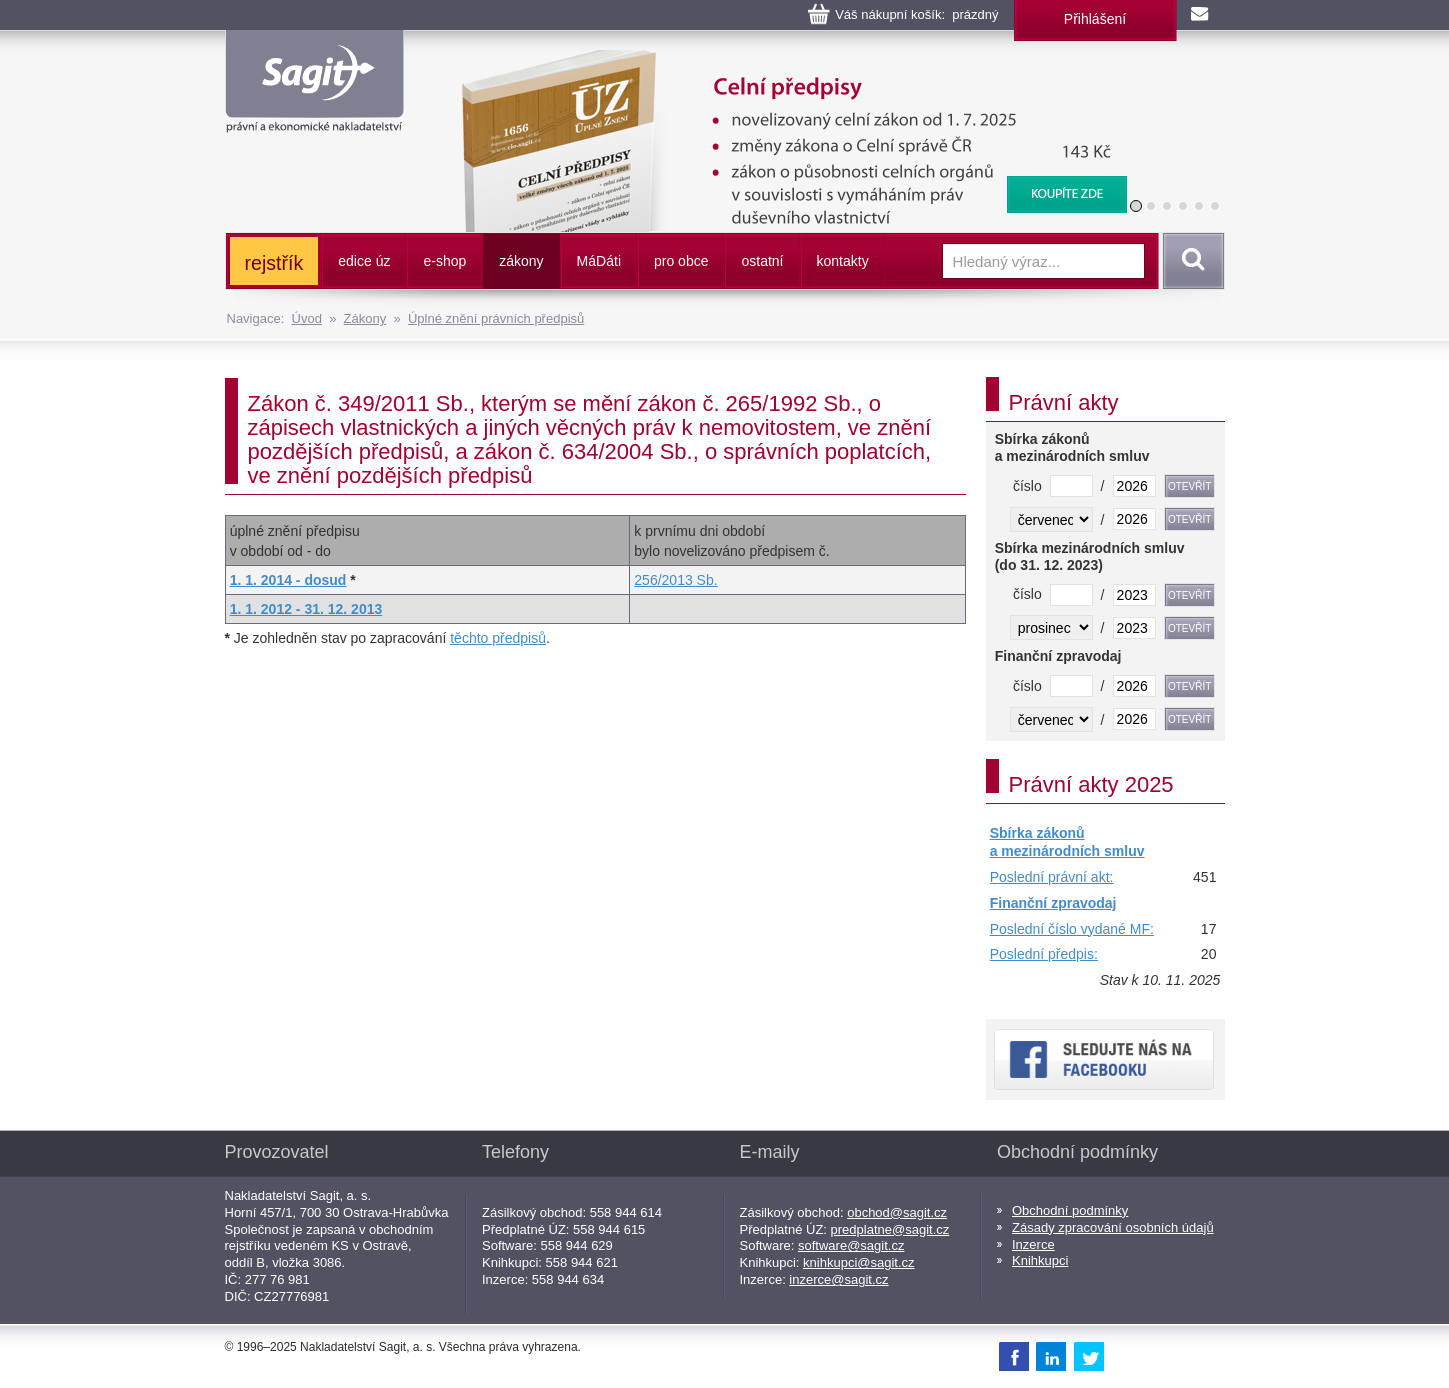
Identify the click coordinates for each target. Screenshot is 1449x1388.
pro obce (681, 261)
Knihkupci (1040, 1260)
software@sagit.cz (851, 1245)
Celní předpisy (781, 60)
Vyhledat (1190, 261)
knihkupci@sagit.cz (858, 1262)
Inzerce (1033, 1244)
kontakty (843, 261)
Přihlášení (1095, 19)
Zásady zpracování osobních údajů (1113, 1227)
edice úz (364, 261)
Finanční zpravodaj (1053, 903)
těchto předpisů (498, 638)
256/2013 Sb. (675, 580)
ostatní (762, 261)
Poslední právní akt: (1052, 877)
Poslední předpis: (1044, 954)
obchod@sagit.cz (897, 1212)
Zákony (365, 318)
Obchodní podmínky (1070, 1210)
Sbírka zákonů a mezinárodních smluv (1067, 842)
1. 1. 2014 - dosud (288, 580)
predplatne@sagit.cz (890, 1229)
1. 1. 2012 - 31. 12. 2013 (306, 609)
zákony (521, 261)
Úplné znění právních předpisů (496, 318)
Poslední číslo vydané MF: (1072, 929)
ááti (599, 261)
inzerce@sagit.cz (838, 1279)
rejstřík (274, 263)
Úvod (307, 318)
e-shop (444, 261)
